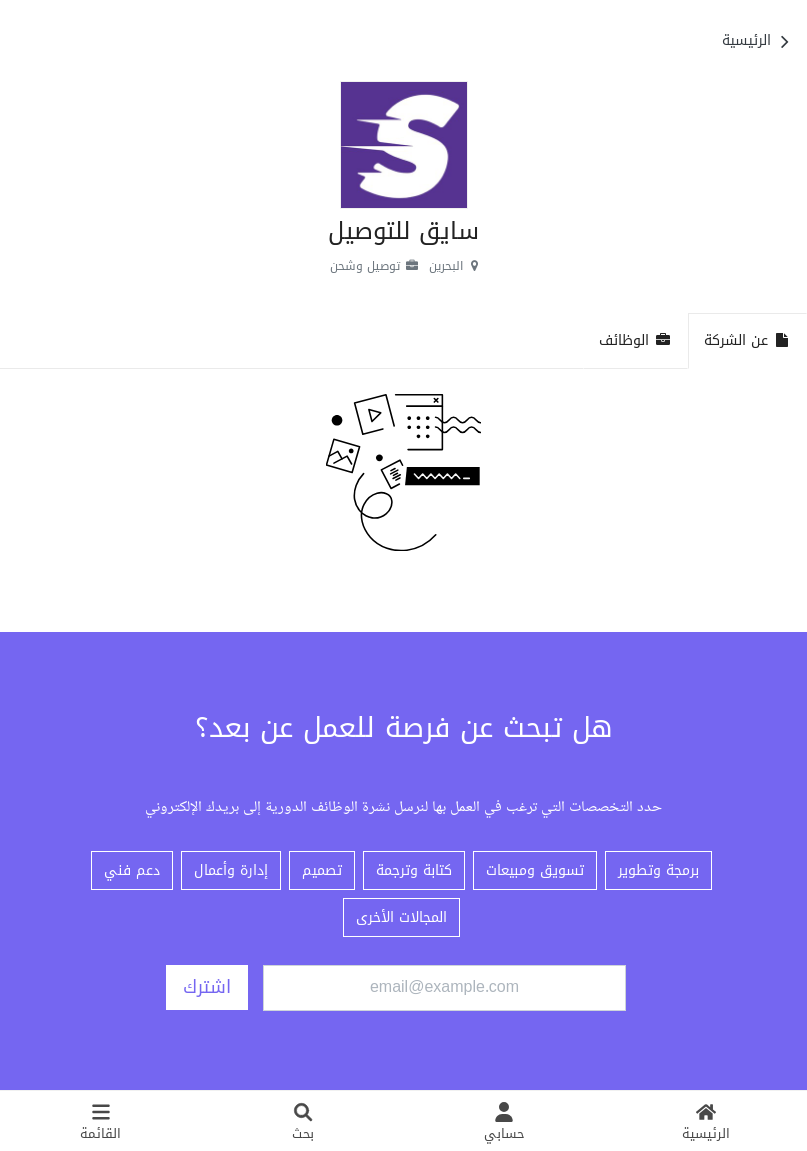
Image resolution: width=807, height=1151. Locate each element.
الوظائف (635, 340)
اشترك (207, 987)
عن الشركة (747, 340)
